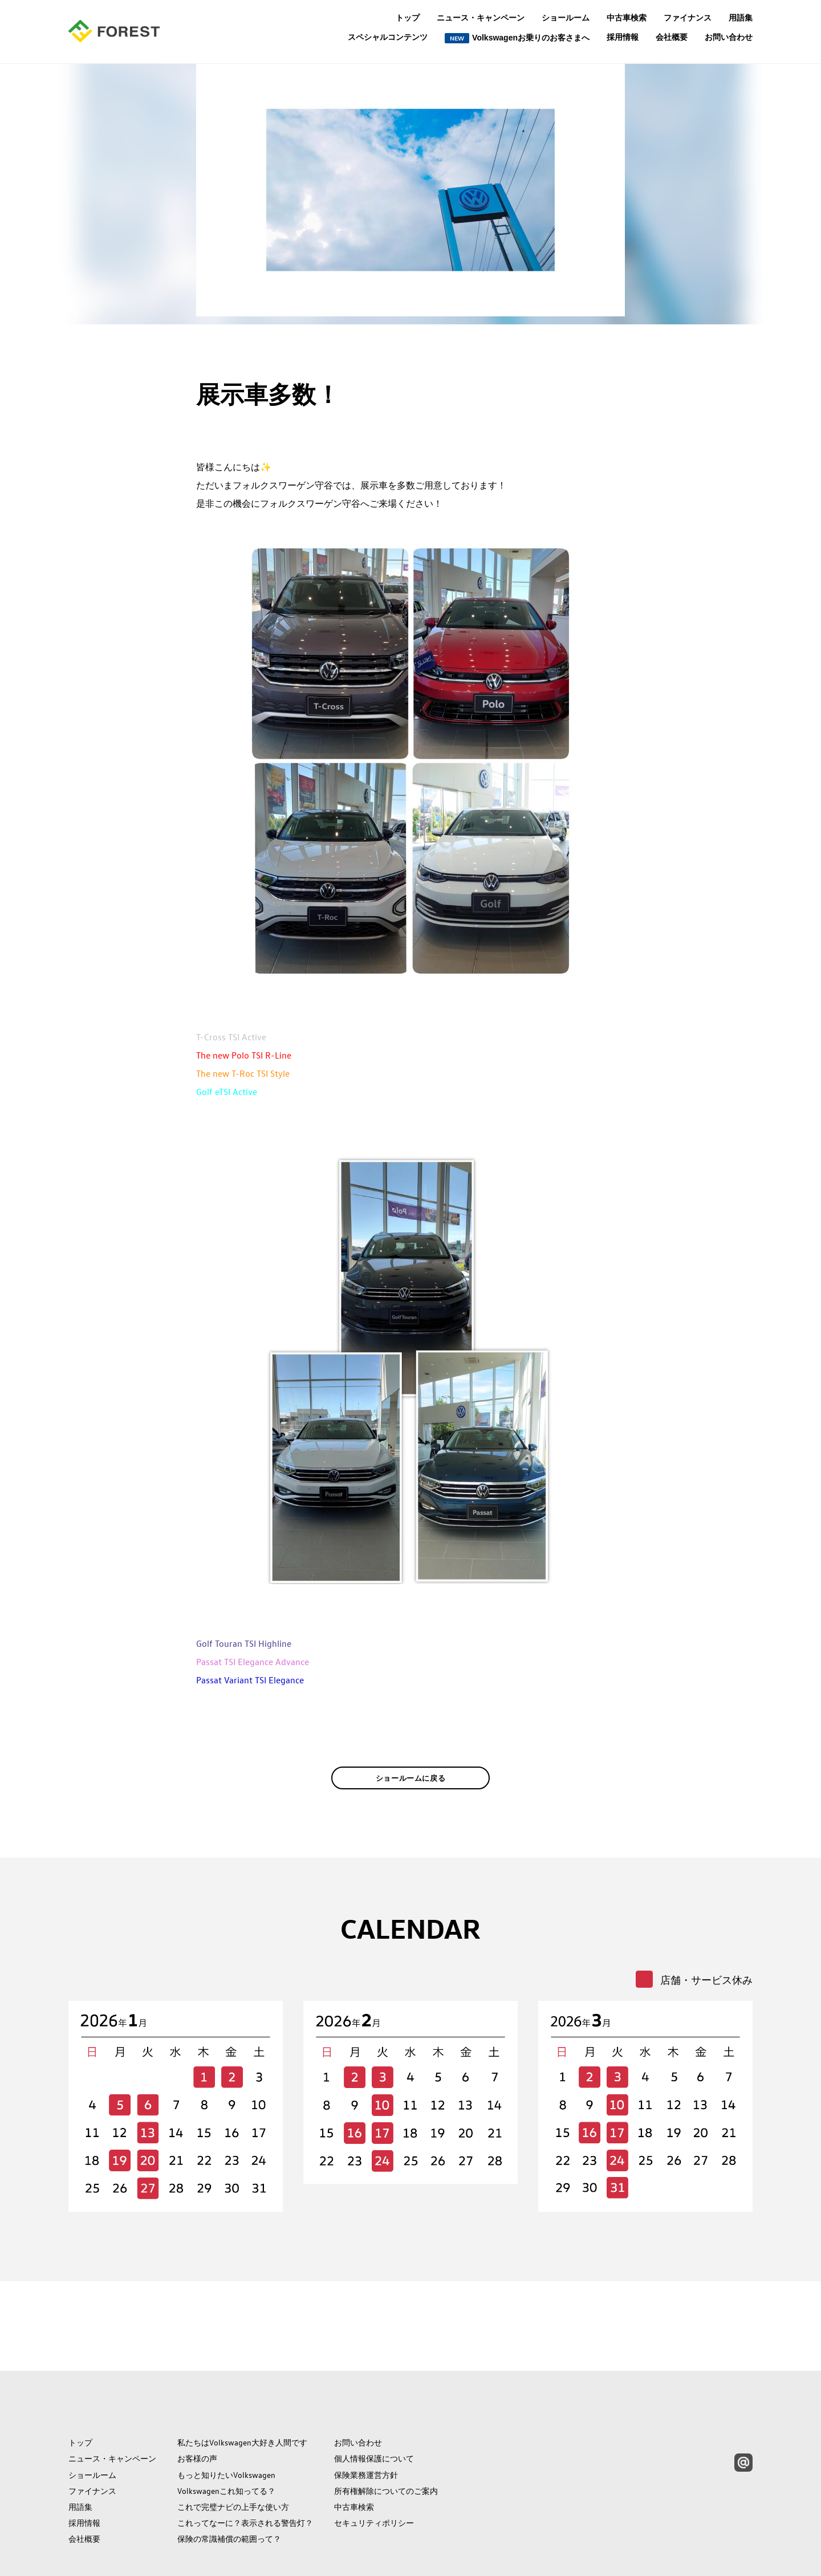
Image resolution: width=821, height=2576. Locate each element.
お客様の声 (197, 2408)
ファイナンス (688, 18)
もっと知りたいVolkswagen (226, 2424)
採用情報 (623, 37)
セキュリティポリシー (374, 2472)
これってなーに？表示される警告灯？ (245, 2472)
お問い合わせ (729, 37)
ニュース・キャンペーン (481, 18)
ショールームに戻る (411, 1795)
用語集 (741, 18)
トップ (408, 18)
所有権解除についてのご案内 (386, 2440)
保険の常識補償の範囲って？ (229, 2488)
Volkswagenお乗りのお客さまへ (517, 38)
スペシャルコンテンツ (388, 37)
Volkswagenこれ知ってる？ (226, 2440)
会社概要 (672, 37)
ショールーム (566, 18)
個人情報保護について (374, 2408)
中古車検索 (627, 18)
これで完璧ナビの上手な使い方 (233, 2456)
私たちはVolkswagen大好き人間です (242, 2392)
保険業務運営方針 (366, 2424)
